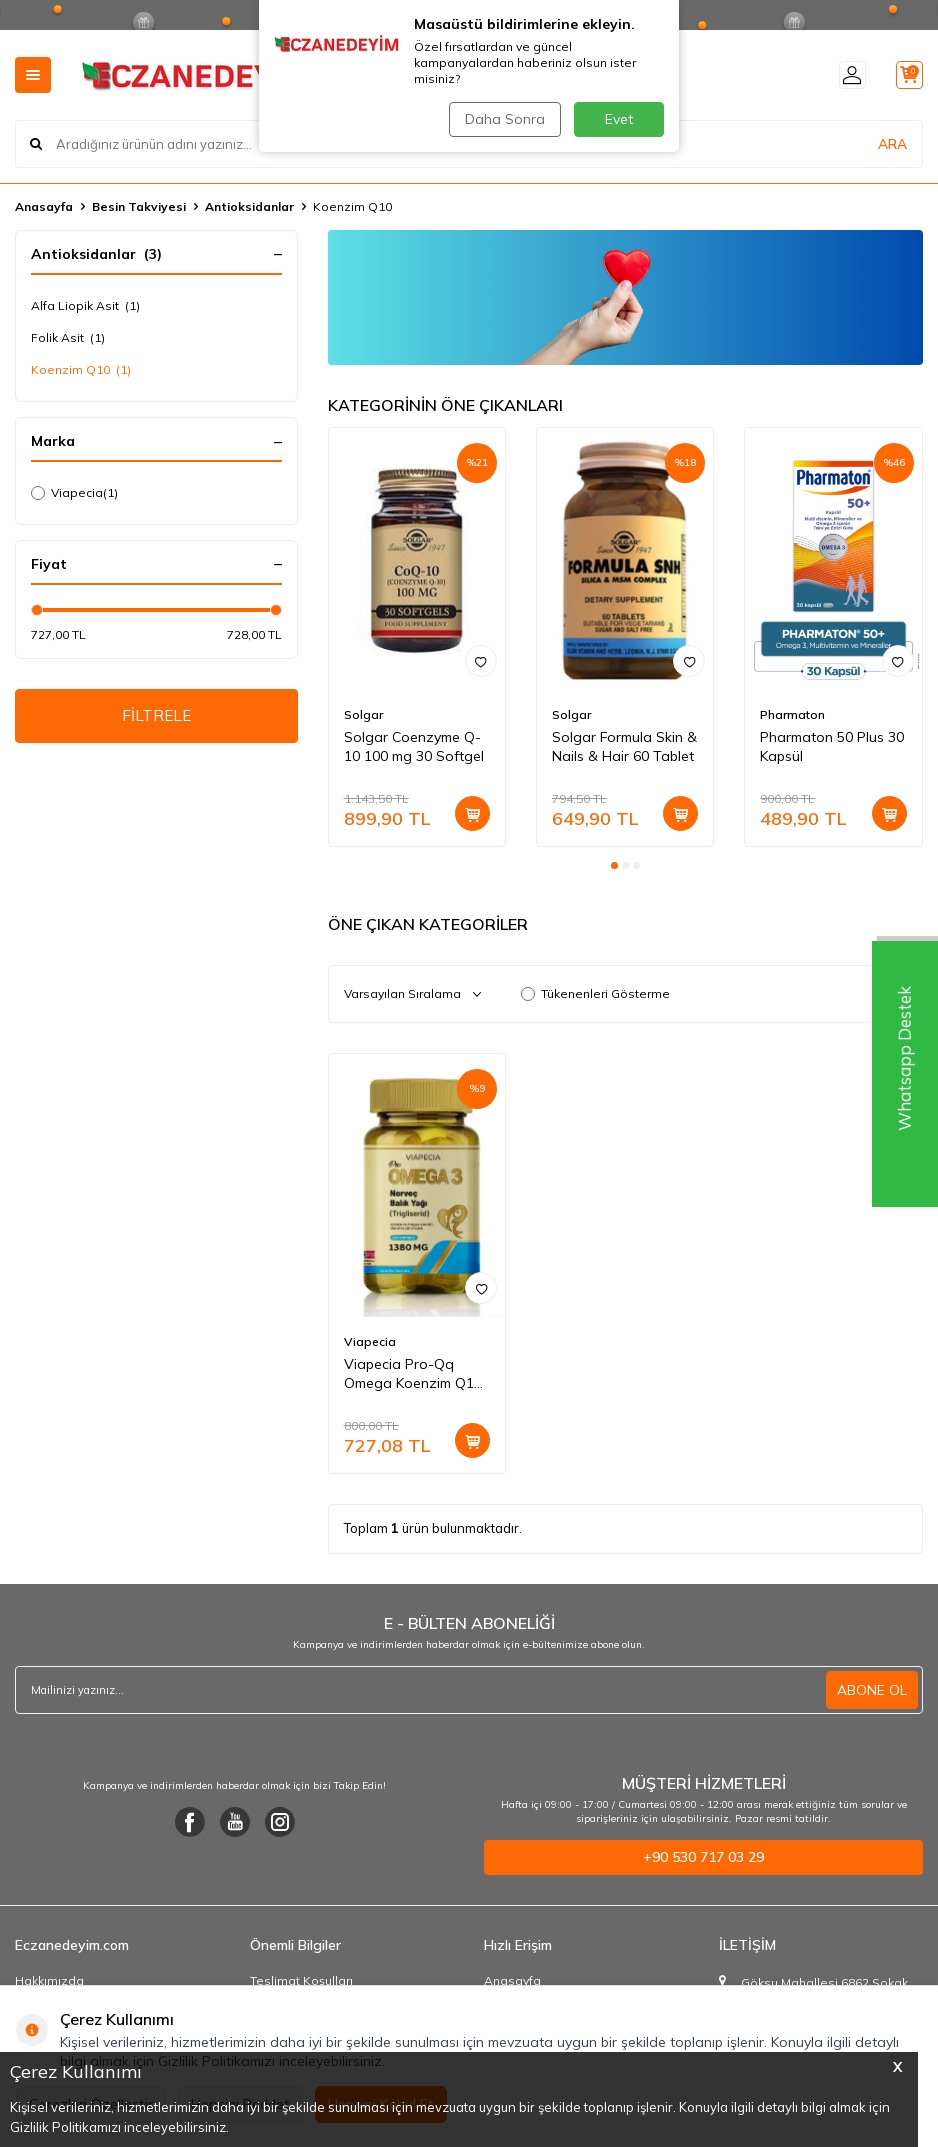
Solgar (363, 714)
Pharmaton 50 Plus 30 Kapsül (832, 746)
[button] (614, 865)
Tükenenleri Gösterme (595, 993)
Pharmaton (792, 714)
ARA (892, 144)
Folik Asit (68, 338)
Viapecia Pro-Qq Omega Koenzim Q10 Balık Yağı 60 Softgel (413, 1374)
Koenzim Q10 (81, 370)
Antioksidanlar (249, 206)
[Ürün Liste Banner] (625, 297)
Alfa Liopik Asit (85, 306)
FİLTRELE (156, 717)
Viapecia (74, 493)
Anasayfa (44, 206)
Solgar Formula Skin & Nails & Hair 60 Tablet (624, 746)
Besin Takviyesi (139, 206)
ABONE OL (872, 1690)
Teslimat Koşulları (301, 1980)
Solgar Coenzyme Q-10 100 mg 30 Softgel (414, 746)
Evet (619, 119)
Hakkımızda (49, 1980)
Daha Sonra (503, 119)
